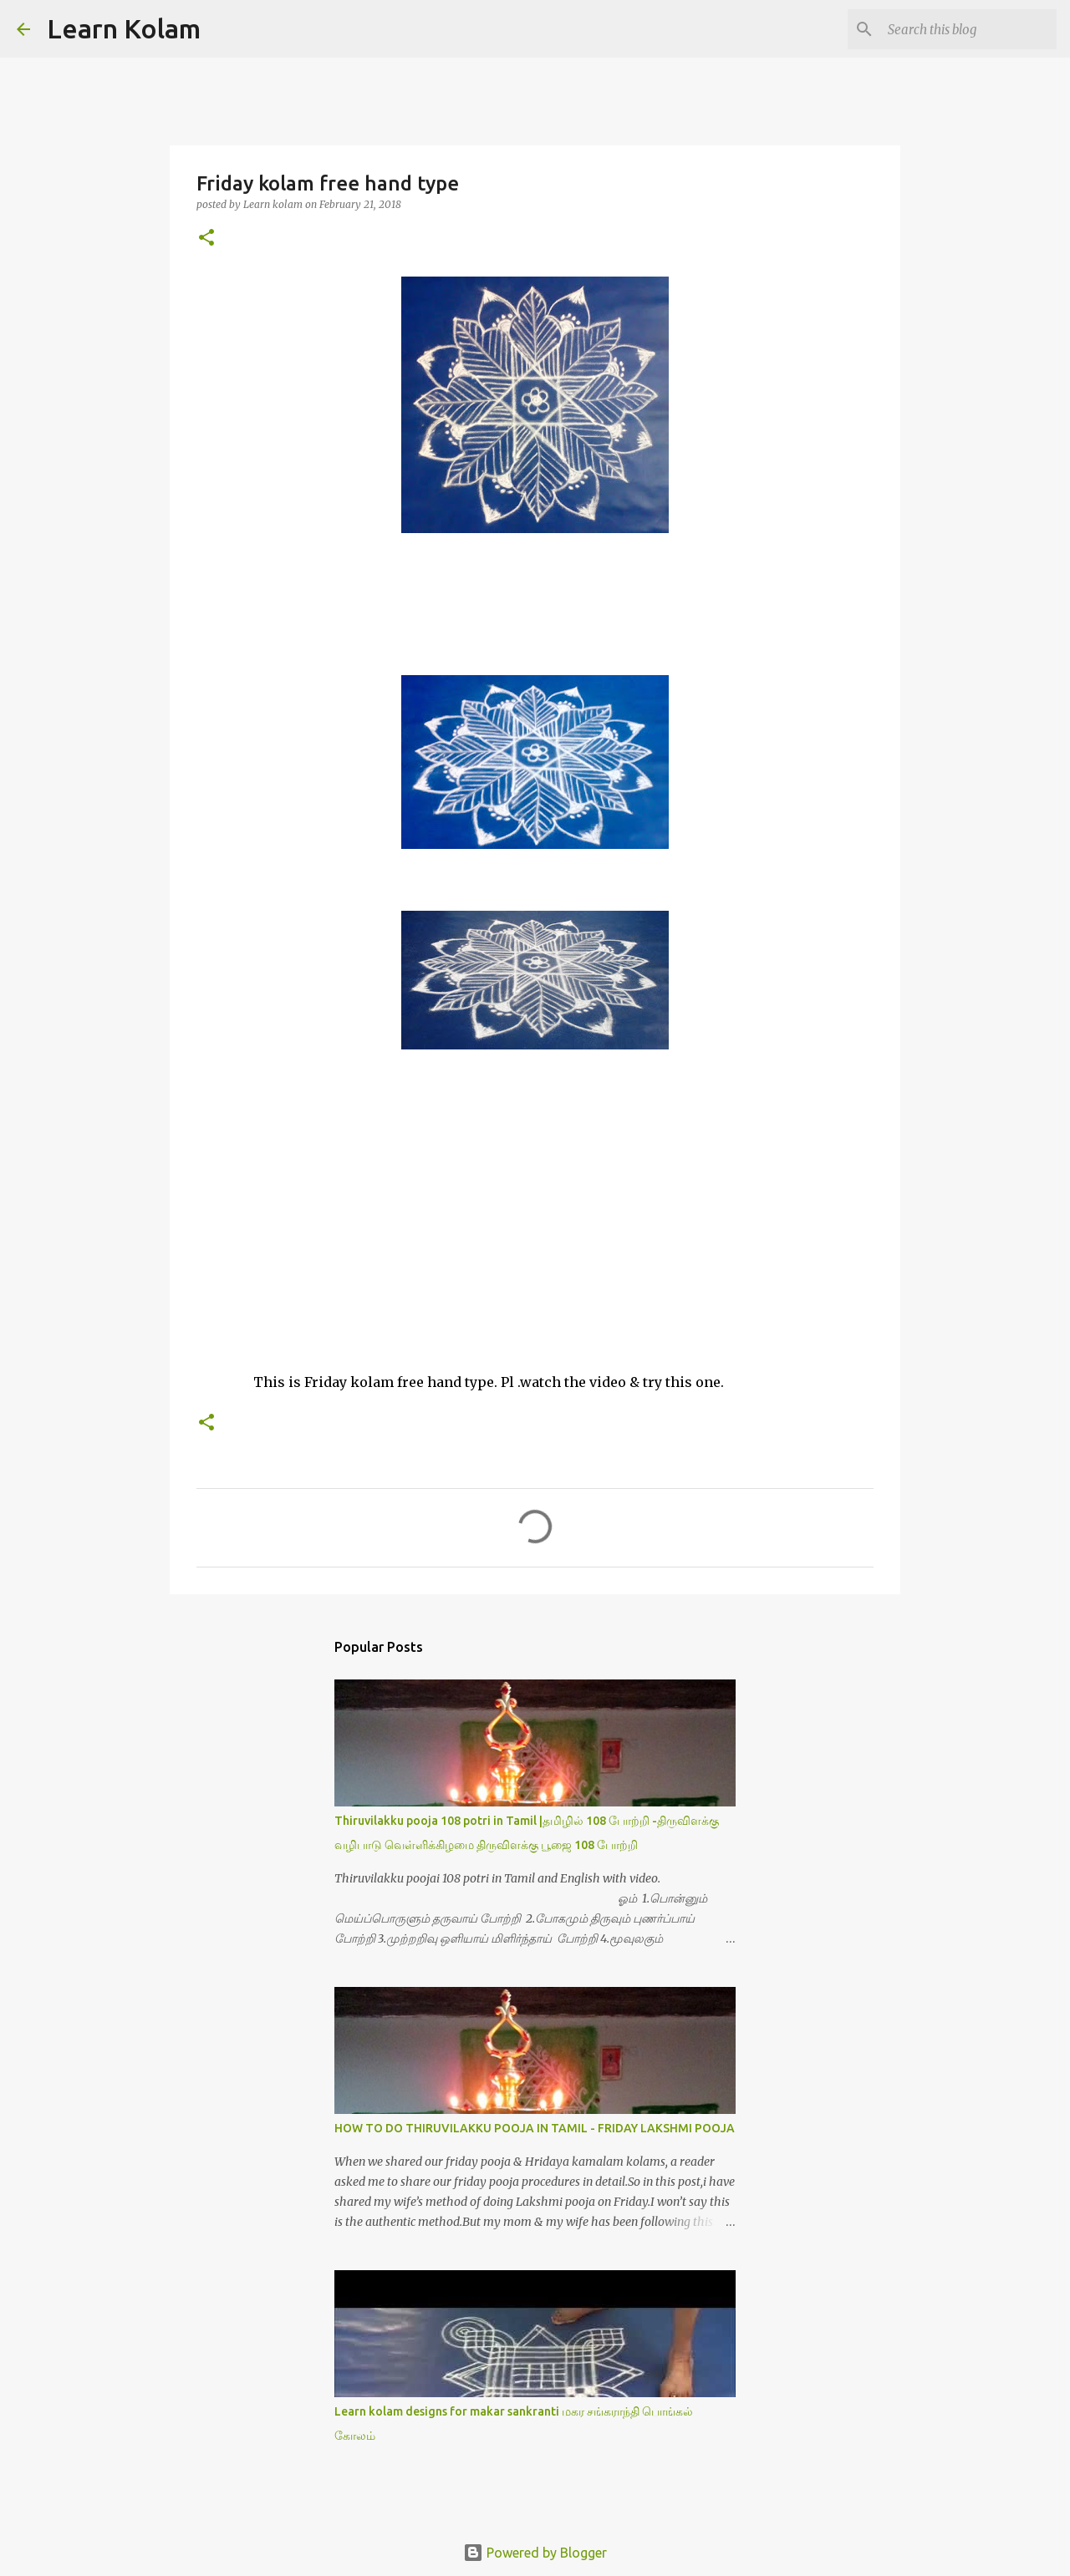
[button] (206, 238)
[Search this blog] (969, 29)
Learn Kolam (124, 28)
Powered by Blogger (535, 2552)
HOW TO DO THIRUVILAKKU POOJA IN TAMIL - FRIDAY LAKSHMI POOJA (534, 2128)
